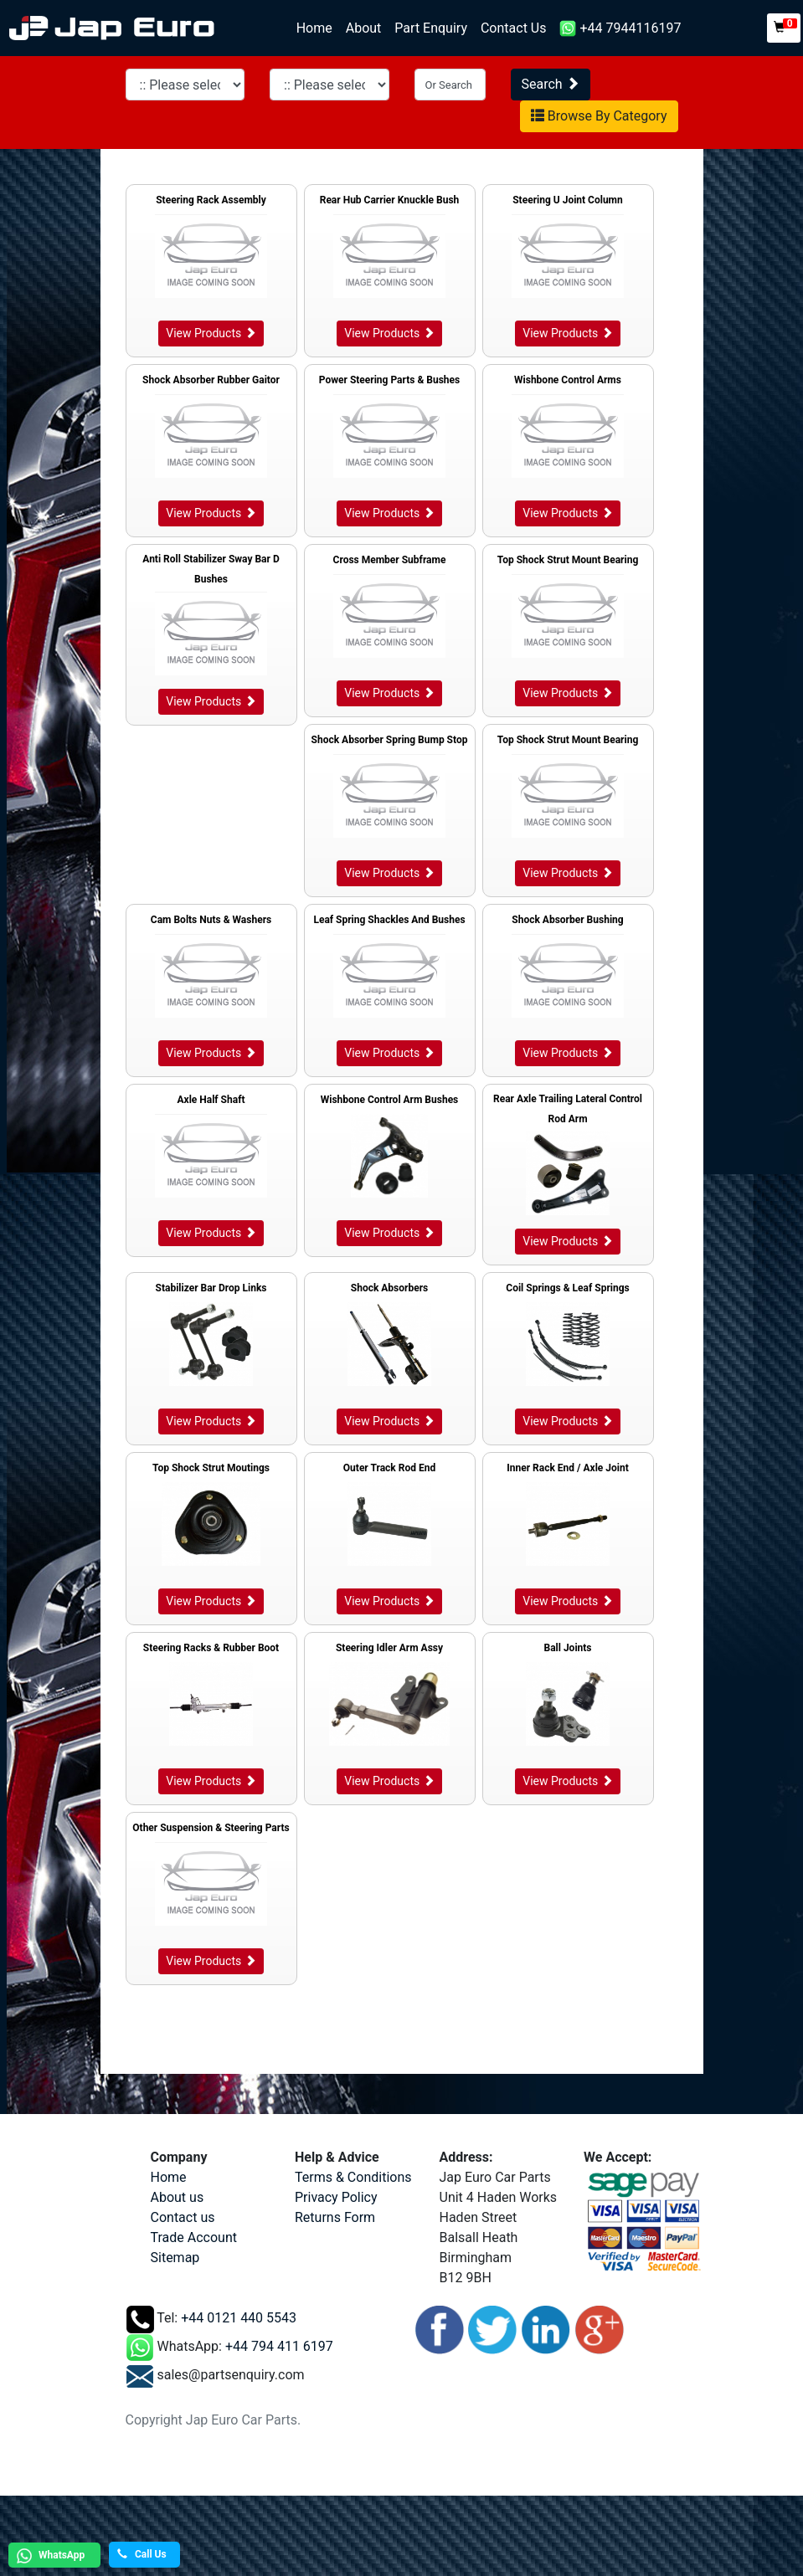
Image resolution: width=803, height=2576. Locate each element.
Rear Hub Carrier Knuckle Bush (390, 200)
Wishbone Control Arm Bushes (390, 1100)
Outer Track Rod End (389, 1468)
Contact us (183, 2217)
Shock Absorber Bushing (567, 920)
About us (177, 2197)
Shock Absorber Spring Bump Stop (389, 740)
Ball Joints (567, 1648)
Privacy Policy (336, 2197)
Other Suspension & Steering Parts (210, 1828)
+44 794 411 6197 (279, 2346)
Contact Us (514, 28)
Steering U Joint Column (567, 200)
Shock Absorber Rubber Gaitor (211, 380)
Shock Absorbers (389, 1288)
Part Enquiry (430, 28)
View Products (210, 333)
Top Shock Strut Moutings (211, 1468)
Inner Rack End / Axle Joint (567, 1468)
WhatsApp (49, 2556)
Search (550, 84)
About (364, 28)
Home (317, 27)
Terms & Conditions (353, 2177)
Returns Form (335, 2217)
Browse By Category (599, 116)
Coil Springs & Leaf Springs (567, 1288)
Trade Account (194, 2237)
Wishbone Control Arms (567, 380)
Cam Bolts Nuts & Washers (211, 920)
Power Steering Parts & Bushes (389, 380)
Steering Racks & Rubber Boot (211, 1648)
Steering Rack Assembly (211, 200)
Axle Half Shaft (211, 1100)
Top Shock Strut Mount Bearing (568, 560)
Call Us (142, 2554)
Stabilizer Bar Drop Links (211, 1288)
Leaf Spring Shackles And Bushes (389, 920)
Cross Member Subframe (389, 560)
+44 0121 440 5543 (238, 2318)
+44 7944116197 (620, 29)
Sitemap (175, 2258)
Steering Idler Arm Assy (389, 1648)
